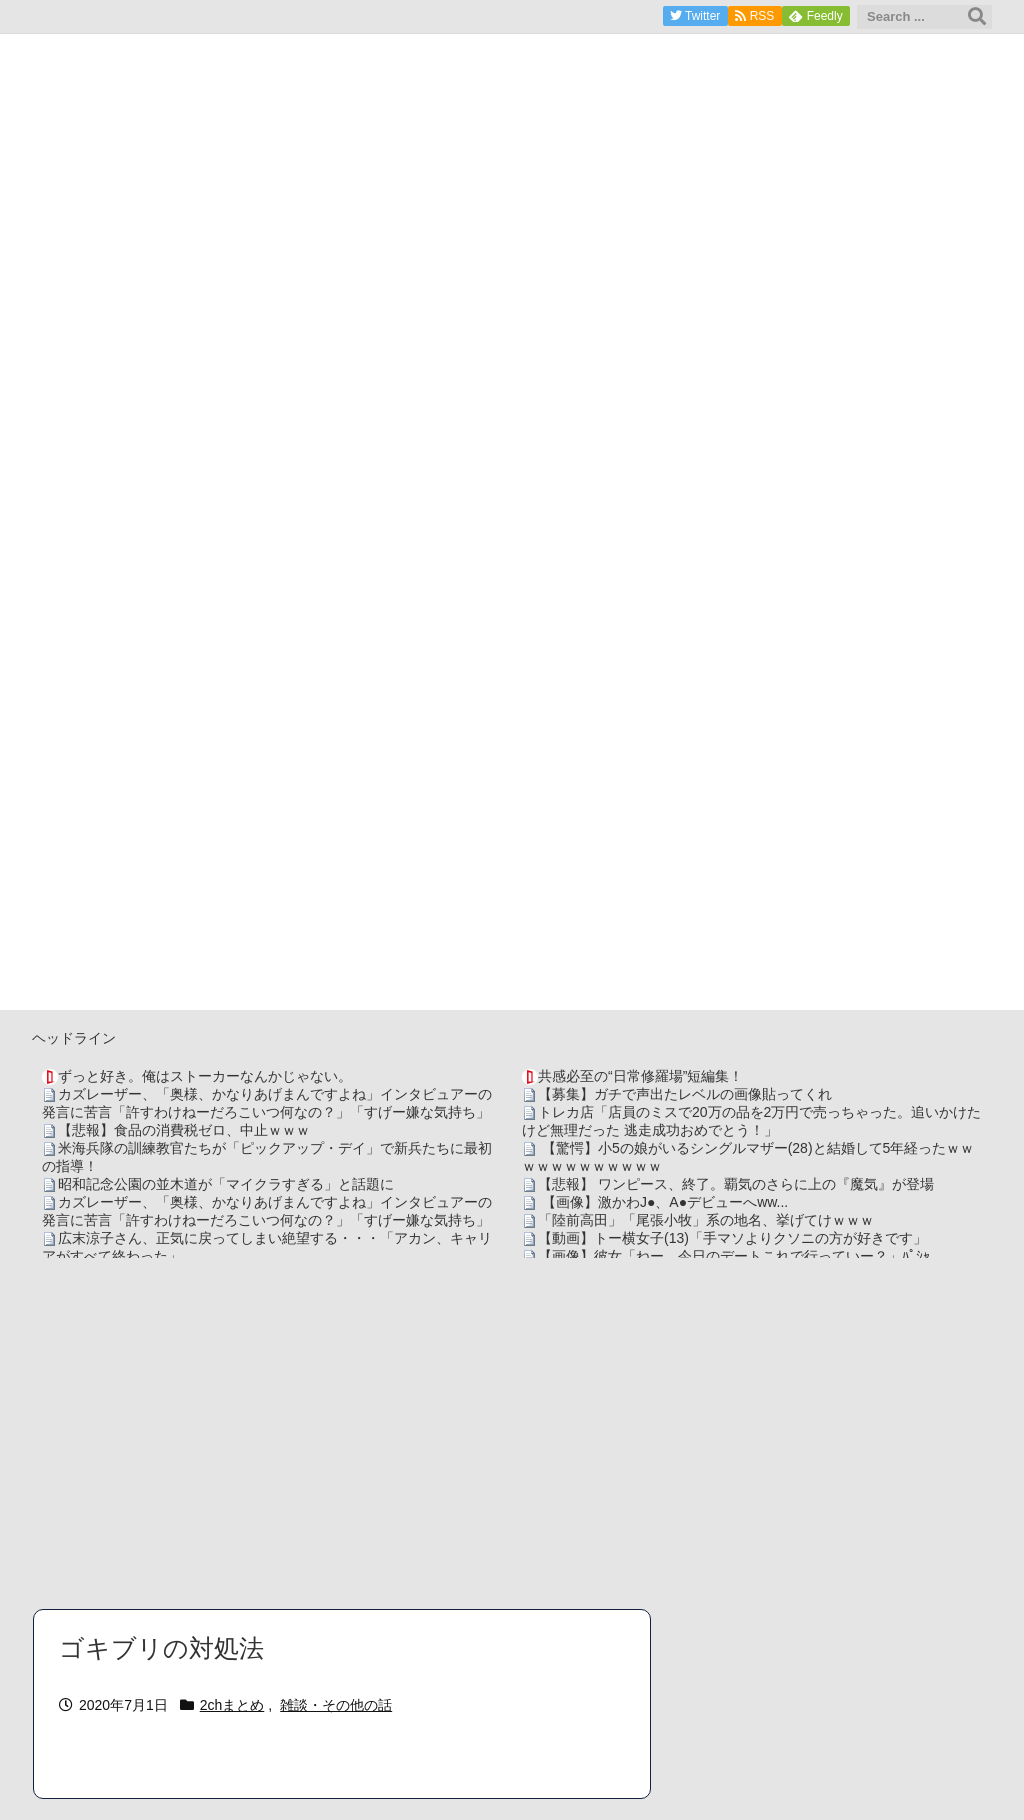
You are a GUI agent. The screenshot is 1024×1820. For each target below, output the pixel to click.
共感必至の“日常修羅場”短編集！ (640, 1076)
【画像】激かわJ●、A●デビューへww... (663, 1202)
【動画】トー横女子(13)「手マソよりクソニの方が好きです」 (732, 1238)
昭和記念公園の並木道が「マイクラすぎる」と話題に (226, 1184)
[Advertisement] (512, 1433)
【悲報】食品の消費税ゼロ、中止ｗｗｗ (184, 1130)
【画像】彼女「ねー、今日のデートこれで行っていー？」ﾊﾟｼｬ (734, 1256)
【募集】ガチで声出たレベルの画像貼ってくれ (685, 1094)
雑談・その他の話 (336, 1705)
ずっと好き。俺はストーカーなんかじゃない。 (205, 1076)
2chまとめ (232, 1705)
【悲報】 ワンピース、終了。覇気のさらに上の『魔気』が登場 (736, 1184)
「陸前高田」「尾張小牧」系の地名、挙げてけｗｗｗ (706, 1220)
